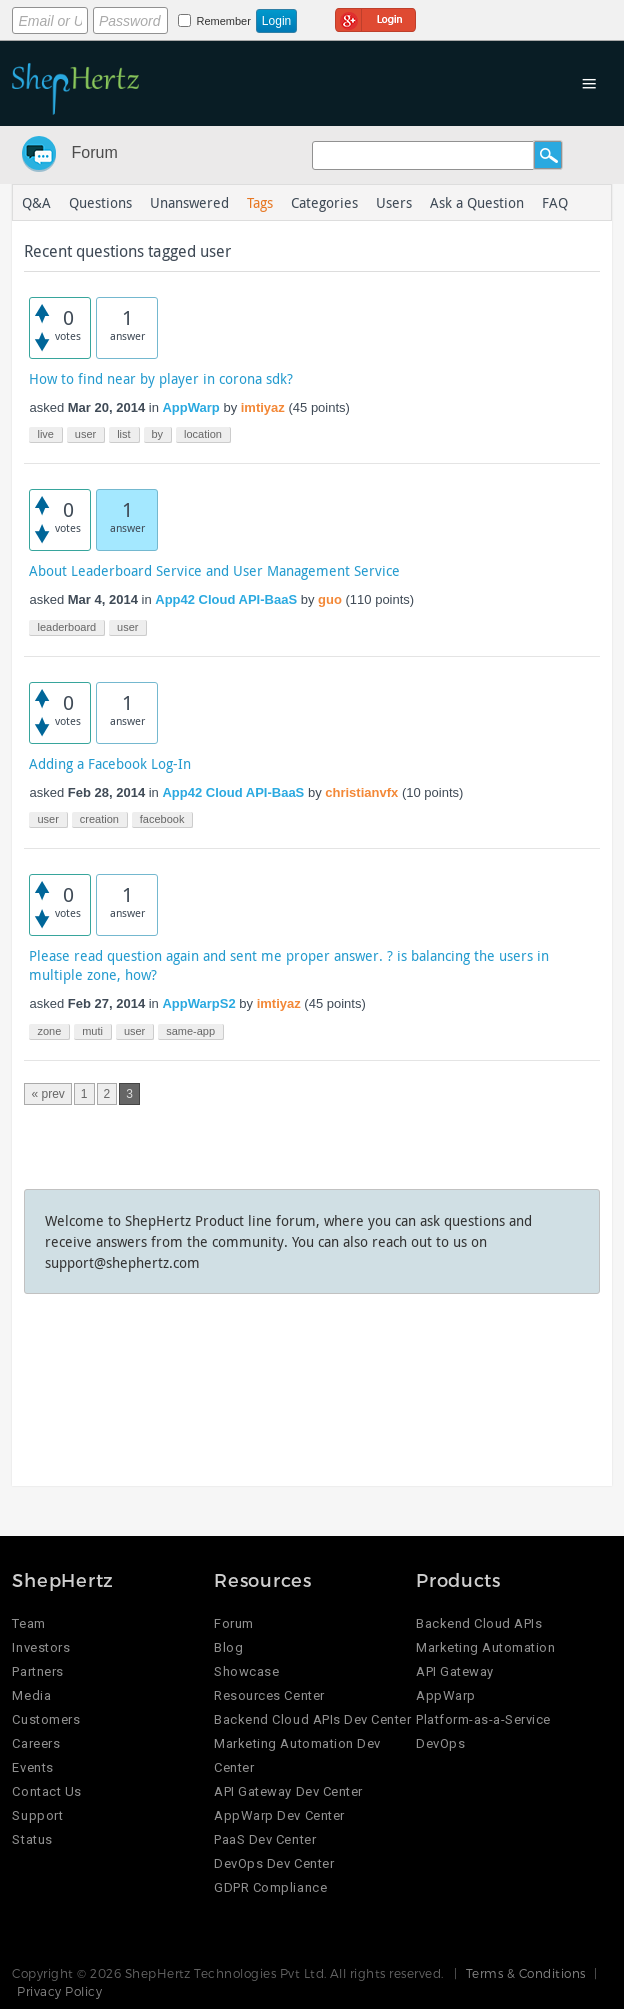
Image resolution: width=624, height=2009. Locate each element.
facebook (162, 819)
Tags (260, 202)
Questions (100, 202)
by (158, 434)
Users (394, 202)
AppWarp (190, 407)
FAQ (555, 202)
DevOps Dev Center (274, 1863)
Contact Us (46, 1791)
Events (32, 1767)
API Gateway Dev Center (288, 1791)
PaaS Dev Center (265, 1839)
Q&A (36, 202)
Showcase (246, 1671)
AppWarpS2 (198, 1003)
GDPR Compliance (270, 1887)
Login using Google (375, 17)
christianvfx (361, 792)
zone (49, 1031)
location (203, 434)
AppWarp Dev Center (279, 1815)
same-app (190, 1031)
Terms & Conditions (526, 1973)
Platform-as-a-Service (483, 1719)
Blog (228, 1647)
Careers (36, 1743)
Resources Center (269, 1695)
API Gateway (455, 1671)
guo (330, 599)
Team (28, 1623)
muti (92, 1031)
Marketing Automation (485, 1647)
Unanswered (189, 202)
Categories (324, 202)
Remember (223, 21)
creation (99, 819)
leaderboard (66, 627)
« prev (47, 1094)
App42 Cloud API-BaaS (226, 599)
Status (32, 1839)
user (85, 434)
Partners (37, 1671)
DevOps (440, 1743)
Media (31, 1695)
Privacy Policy (59, 1991)
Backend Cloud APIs (479, 1623)
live (45, 434)
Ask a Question (477, 202)
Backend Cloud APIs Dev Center (312, 1719)
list (123, 434)
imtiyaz (263, 407)
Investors (41, 1647)
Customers (46, 1719)
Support (37, 1815)
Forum (94, 152)
